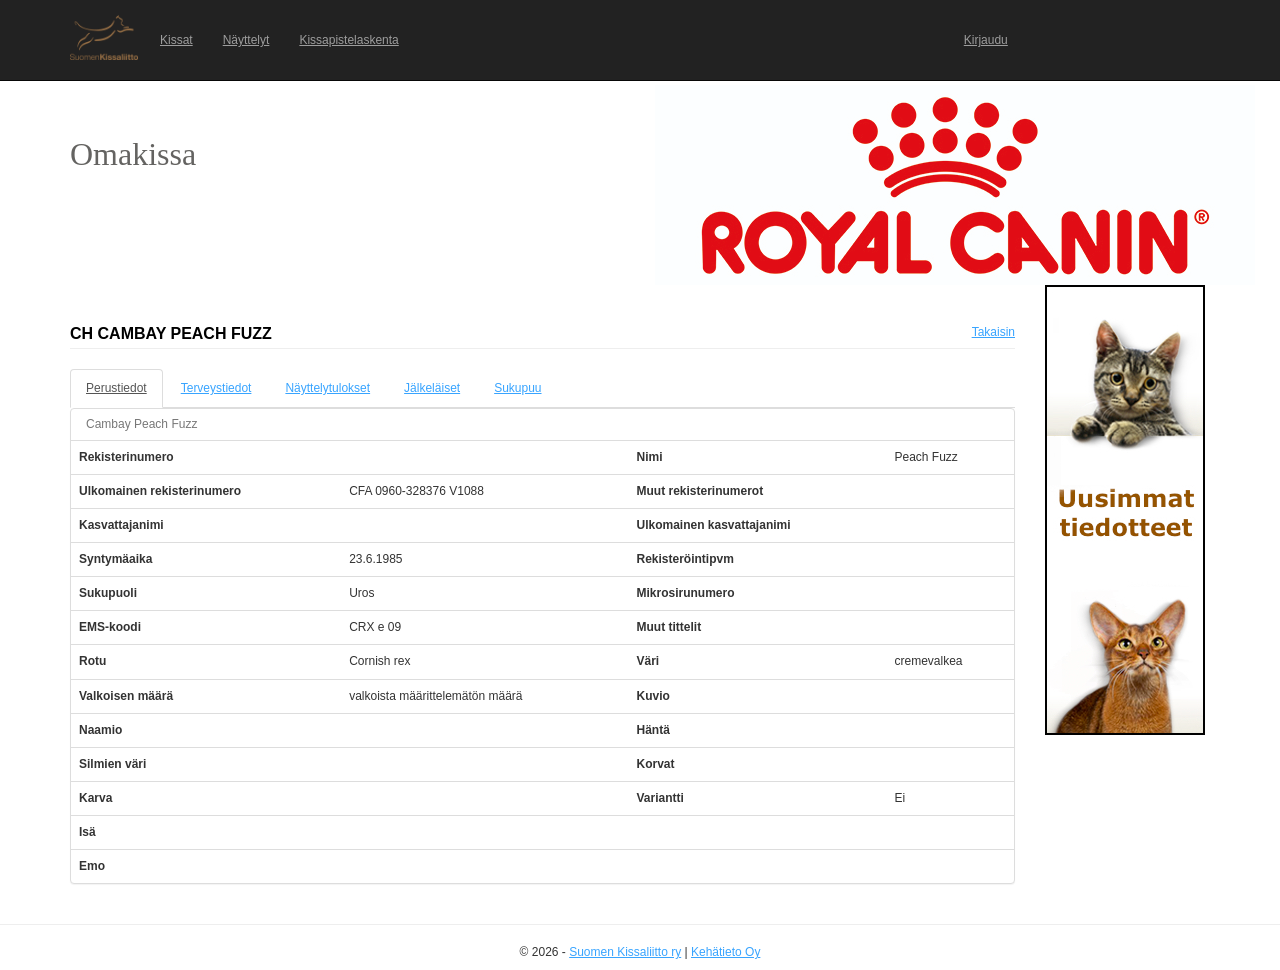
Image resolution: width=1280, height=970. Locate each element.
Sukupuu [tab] (517, 388)
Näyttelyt (246, 40)
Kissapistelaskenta (348, 40)
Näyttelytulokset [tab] (327, 388)
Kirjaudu (986, 40)
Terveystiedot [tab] (216, 388)
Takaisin (993, 332)
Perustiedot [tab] (116, 388)
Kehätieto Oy (725, 952)
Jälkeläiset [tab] (432, 388)
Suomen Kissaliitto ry (625, 952)
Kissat (176, 40)
